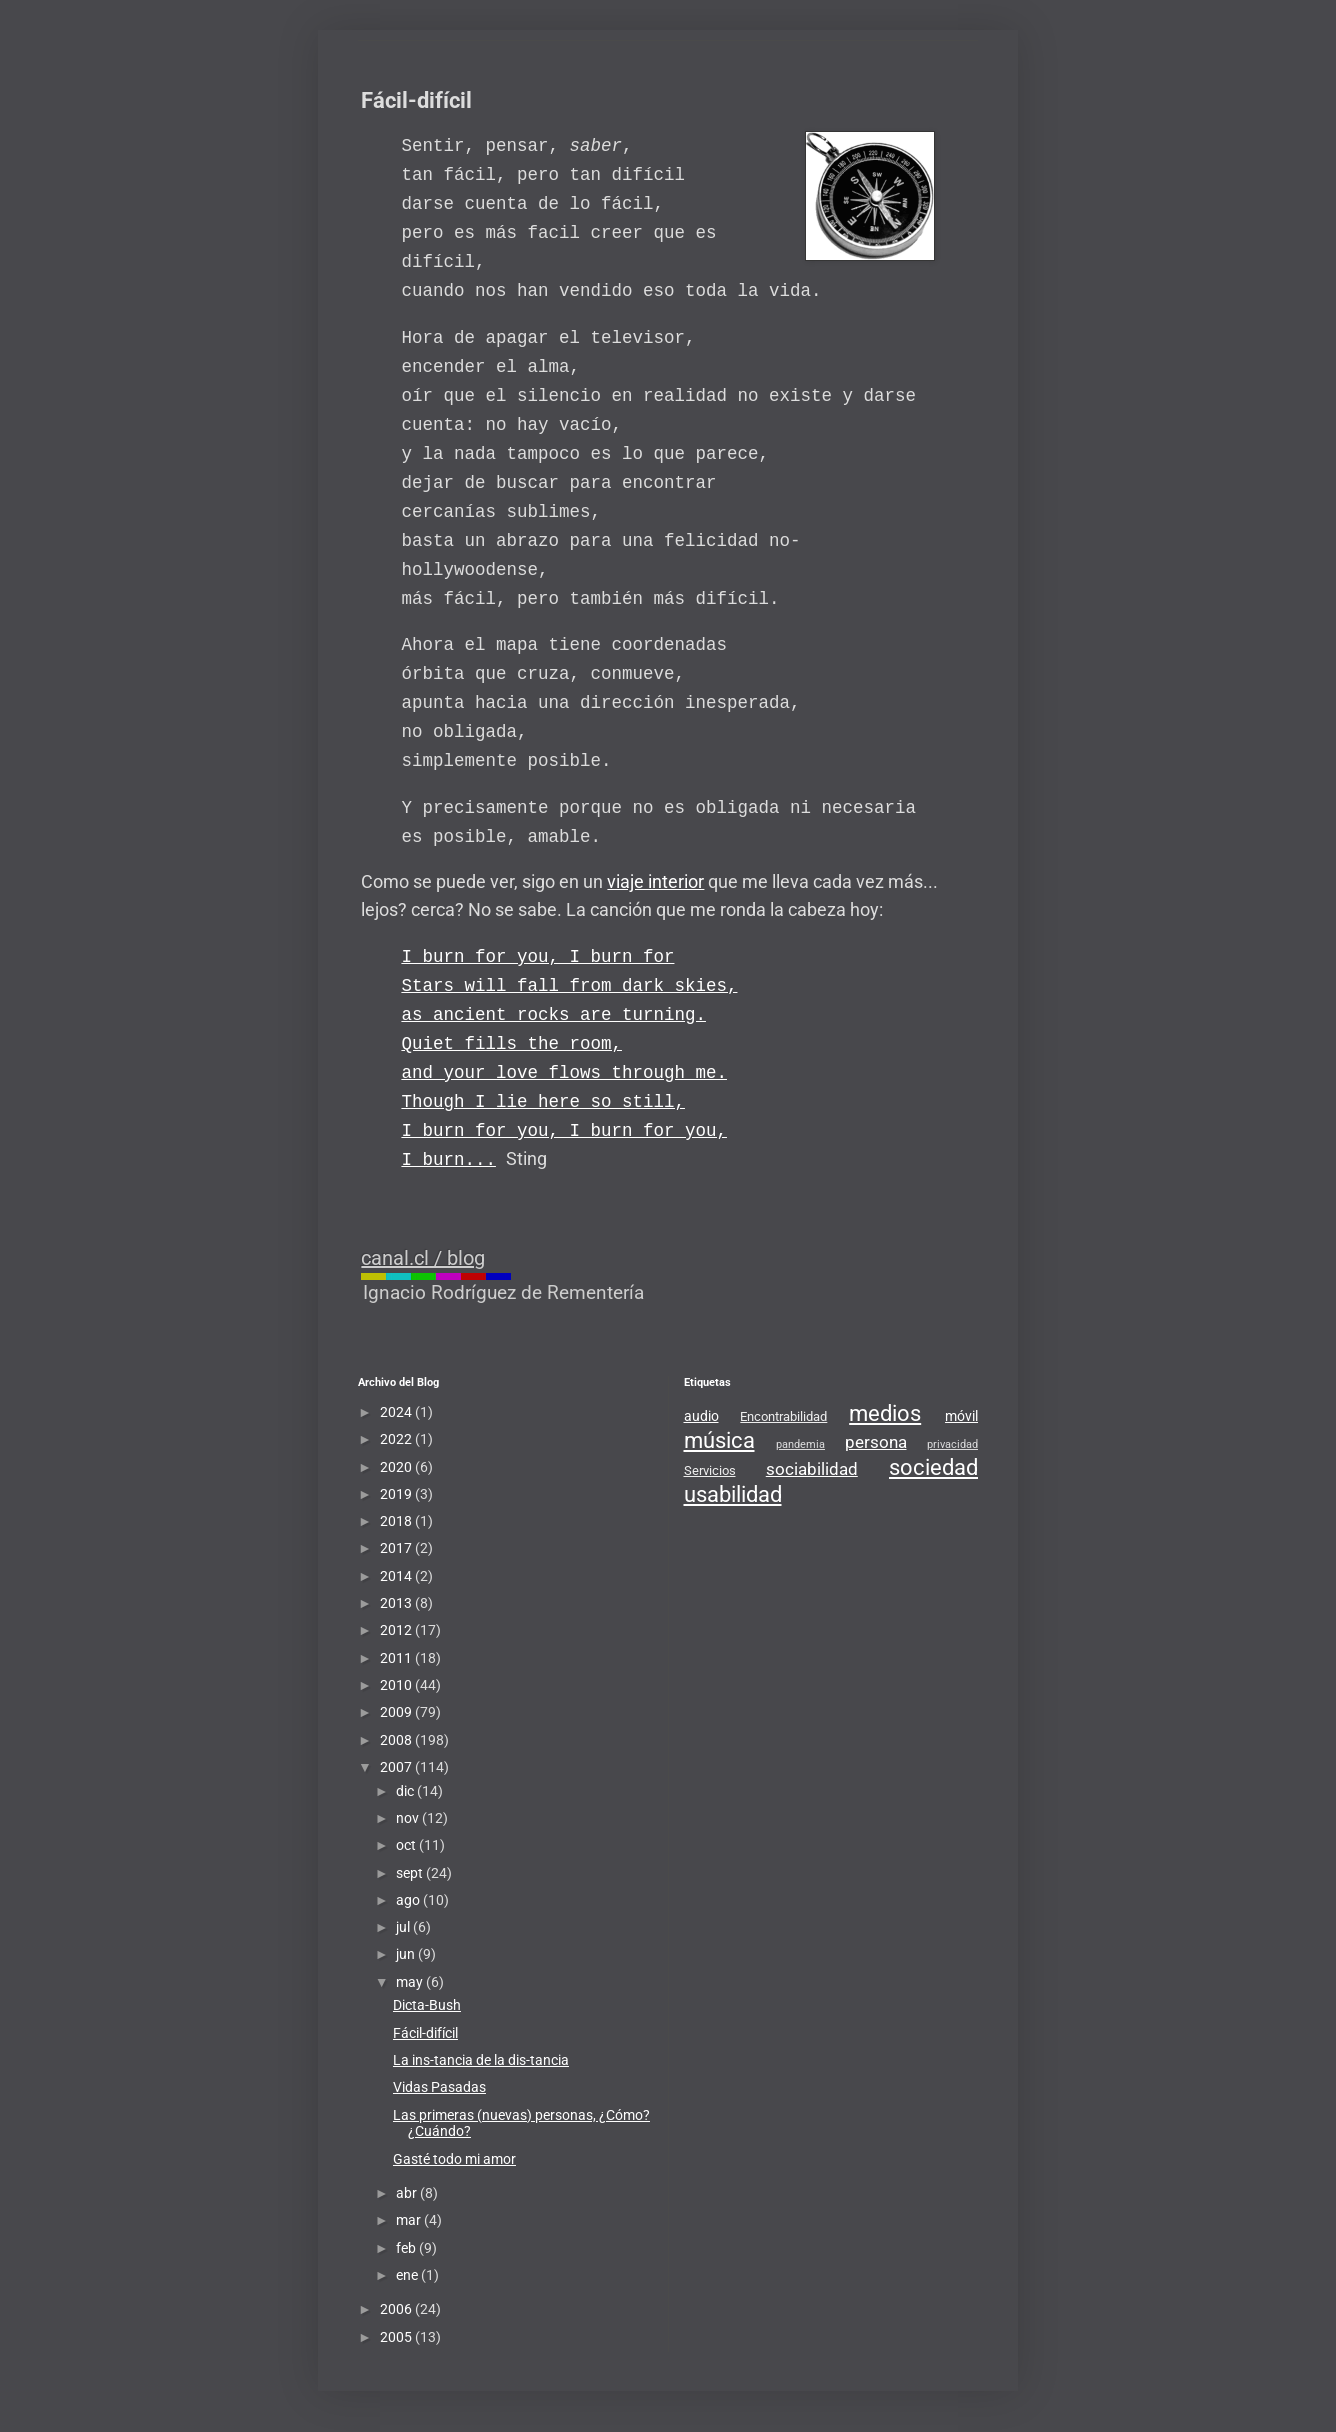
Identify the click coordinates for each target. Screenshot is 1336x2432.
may (411, 1982)
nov (409, 1818)
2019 (397, 1494)
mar (410, 2220)
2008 (397, 1740)
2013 (397, 1603)
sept (411, 1873)
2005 (397, 2337)
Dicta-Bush (427, 2005)
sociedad (933, 1467)
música (719, 1440)
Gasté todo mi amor (454, 2159)
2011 (397, 1658)
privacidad (952, 1444)
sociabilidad (812, 1469)
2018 (397, 1521)
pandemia (800, 1444)
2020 (397, 1467)
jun (407, 1954)
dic (406, 1791)
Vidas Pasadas (439, 2087)
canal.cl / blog (423, 1258)
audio (701, 1416)
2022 (397, 1439)
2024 (397, 1412)
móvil (961, 1416)
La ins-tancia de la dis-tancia (481, 2060)
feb (407, 2248)
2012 (397, 1630)
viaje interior (655, 882)
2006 (397, 2309)
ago (409, 1900)
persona (876, 1442)
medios (885, 1413)
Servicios (710, 1470)
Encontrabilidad (783, 1416)
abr (408, 2193)
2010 (397, 1685)
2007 (397, 1767)
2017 (397, 1548)
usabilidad (733, 1494)
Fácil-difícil (425, 2033)
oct (407, 1845)
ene (408, 2275)
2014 (397, 1576)
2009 (397, 1712)
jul (404, 1927)
